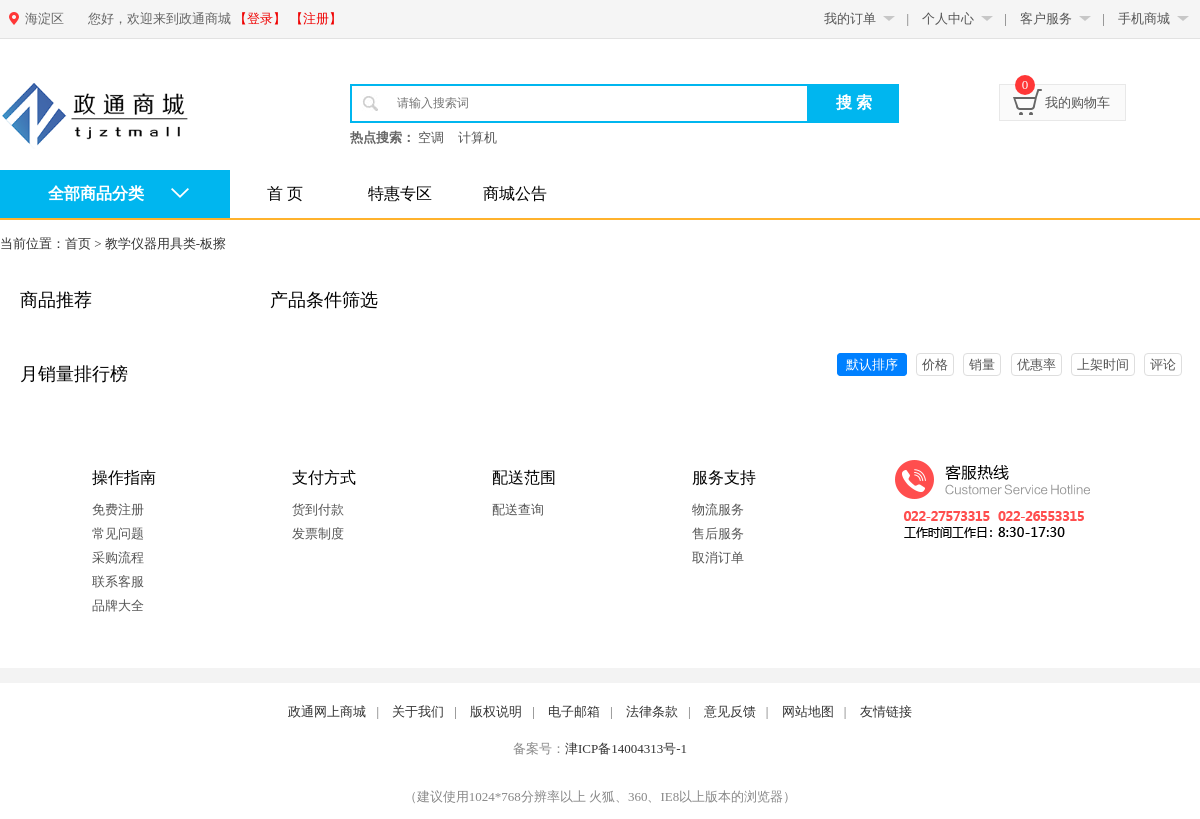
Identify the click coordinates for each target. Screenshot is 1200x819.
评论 (1163, 364)
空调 (431, 137)
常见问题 (118, 533)
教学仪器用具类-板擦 (165, 243)
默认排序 (872, 364)
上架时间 (1103, 364)
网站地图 (808, 711)
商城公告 (515, 193)
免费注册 (118, 509)
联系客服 (118, 581)
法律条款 (652, 711)
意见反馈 (730, 711)
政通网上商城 (327, 711)
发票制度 (318, 533)
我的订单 (850, 18)
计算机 (477, 137)
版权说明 (496, 711)
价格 (935, 364)
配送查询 (518, 509)
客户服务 (1046, 18)
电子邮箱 (574, 711)
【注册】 (316, 18)
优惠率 (1036, 364)
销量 (982, 364)
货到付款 (318, 509)
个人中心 (948, 18)
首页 (78, 243)
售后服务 (718, 533)
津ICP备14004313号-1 (626, 748)
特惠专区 (400, 193)
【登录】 (260, 18)
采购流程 (118, 557)
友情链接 (886, 711)
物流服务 (718, 509)
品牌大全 (118, 605)
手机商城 (1144, 18)
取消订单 (718, 557)
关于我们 (418, 711)
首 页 (285, 193)
